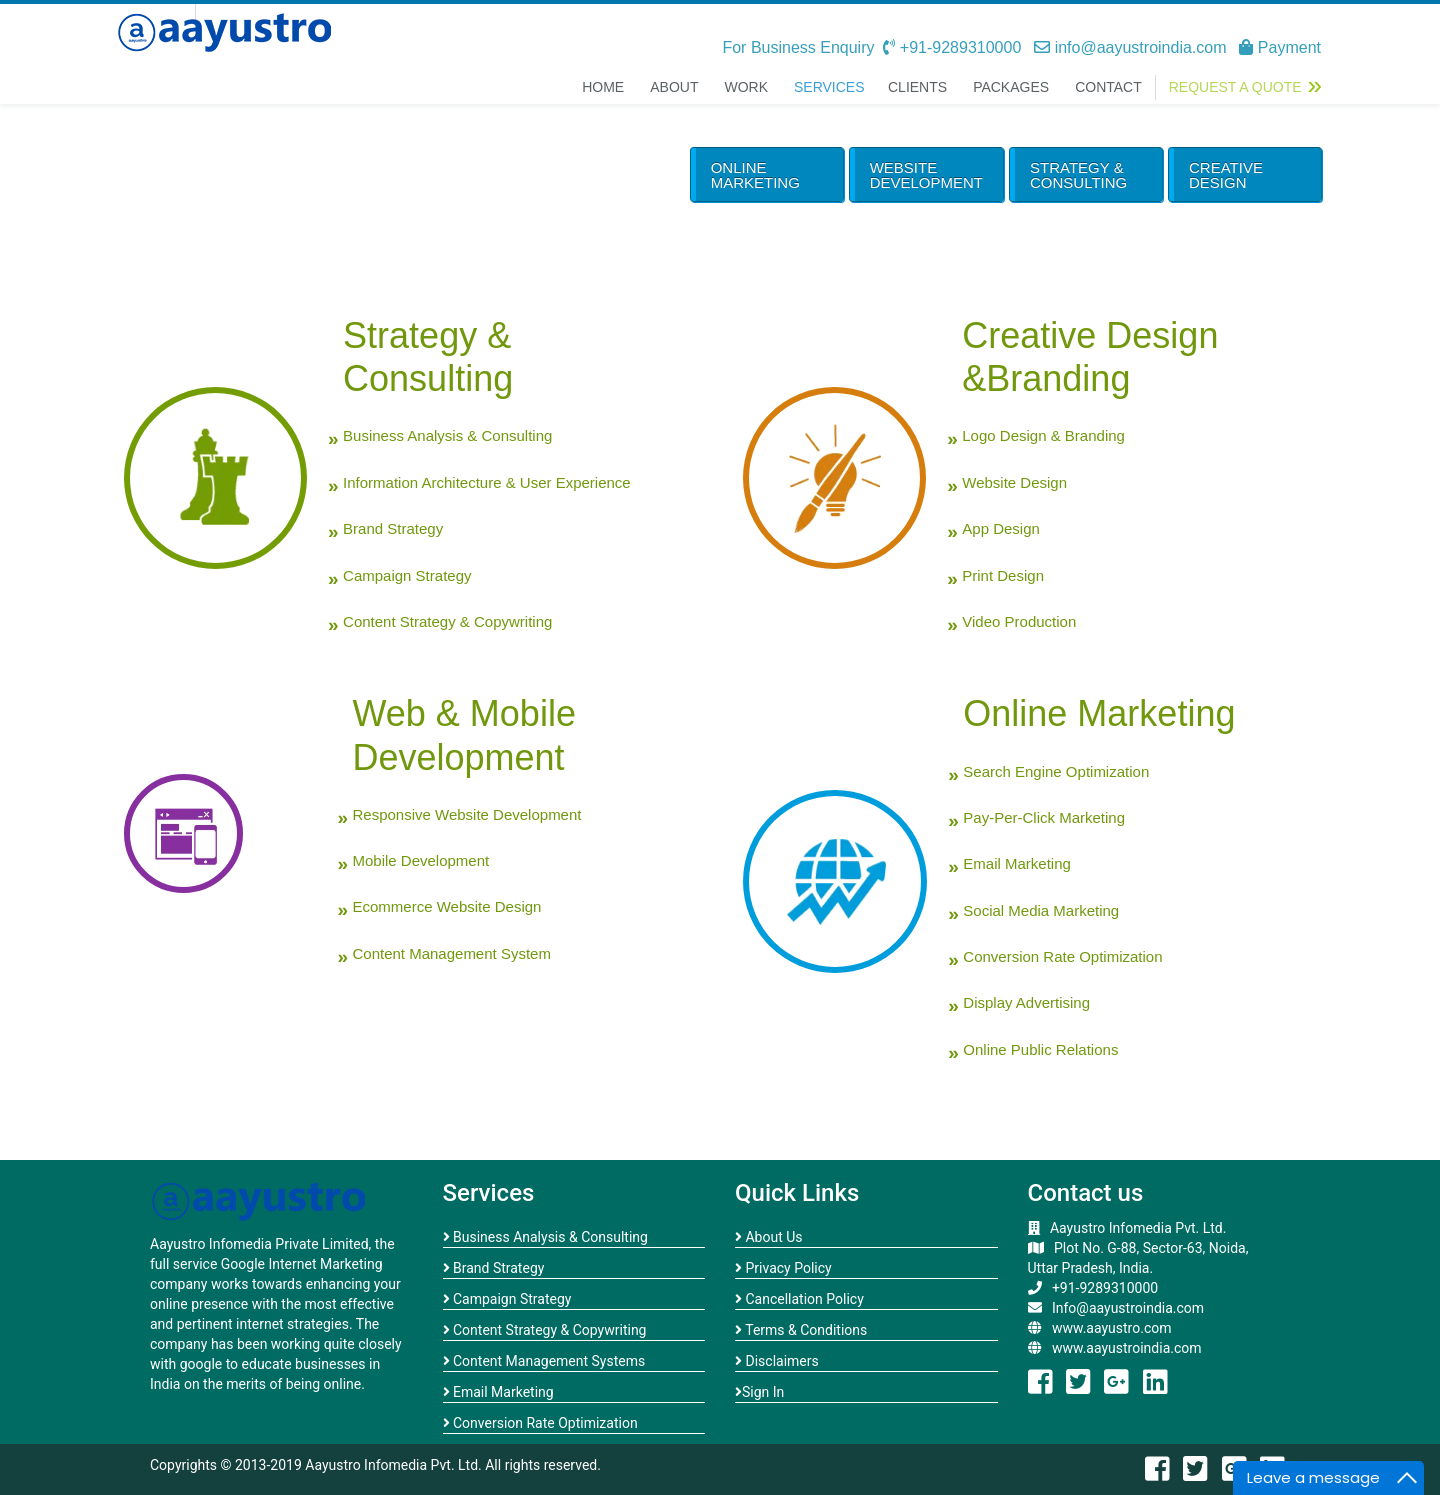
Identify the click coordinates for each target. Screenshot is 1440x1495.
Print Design (1003, 575)
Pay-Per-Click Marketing (1044, 817)
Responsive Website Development (466, 814)
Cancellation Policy (804, 1299)
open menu (156, 22)
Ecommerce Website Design (446, 906)
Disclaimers (781, 1361)
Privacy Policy (788, 1268)
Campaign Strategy (407, 575)
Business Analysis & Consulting (447, 435)
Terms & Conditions (806, 1330)
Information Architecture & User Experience (487, 482)
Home (603, 57)
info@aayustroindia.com (1130, 17)
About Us (773, 1237)
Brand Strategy (393, 528)
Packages (1011, 57)
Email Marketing (1017, 863)
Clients (917, 57)
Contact (1108, 57)
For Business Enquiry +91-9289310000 (871, 17)
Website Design (1014, 482)
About (674, 57)
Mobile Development (420, 860)
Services (829, 57)
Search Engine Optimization (1056, 771)
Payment (1280, 17)
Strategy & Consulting (1078, 175)
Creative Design (1226, 175)
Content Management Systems (549, 1361)
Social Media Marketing (1041, 910)
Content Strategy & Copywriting (447, 621)
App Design (1001, 528)
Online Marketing (755, 175)
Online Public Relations (1040, 1049)
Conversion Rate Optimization (1062, 956)
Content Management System (451, 953)
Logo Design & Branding (1043, 435)
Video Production (1019, 621)
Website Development (926, 175)
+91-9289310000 (1093, 1288)
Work (746, 57)
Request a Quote (1235, 57)
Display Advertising (1026, 1002)
